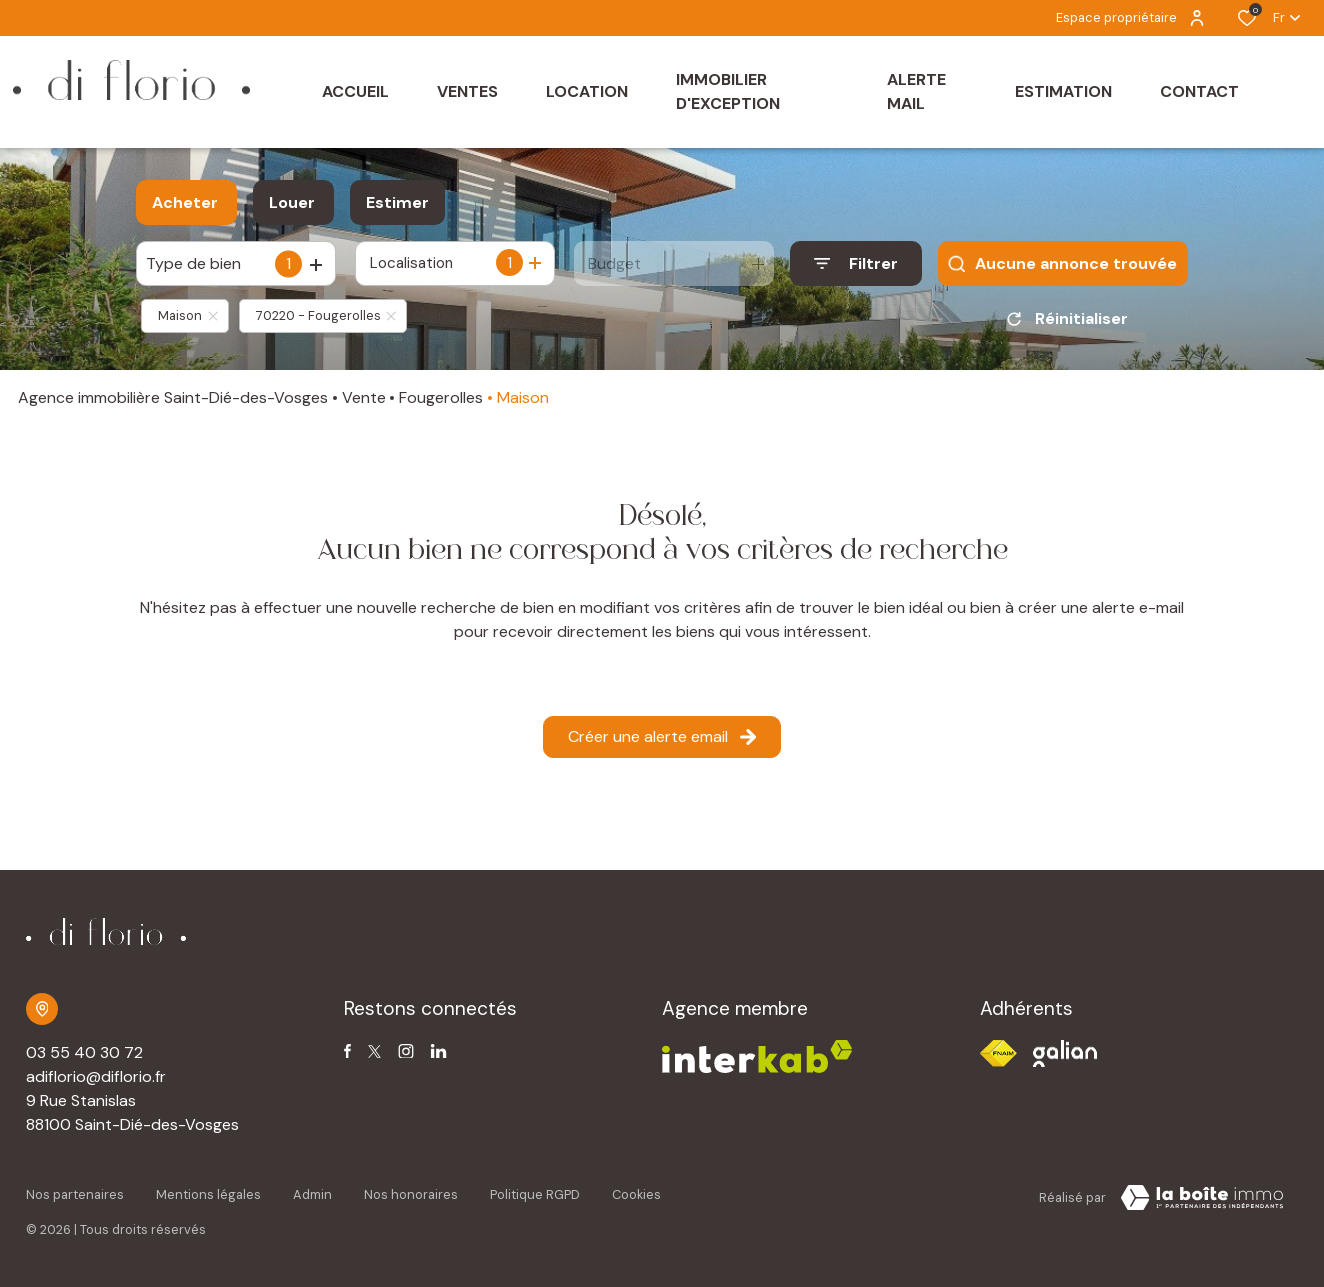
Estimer (397, 202)
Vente (364, 397)
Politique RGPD (535, 1194)
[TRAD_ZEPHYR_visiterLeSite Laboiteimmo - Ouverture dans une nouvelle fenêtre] (1202, 1198)
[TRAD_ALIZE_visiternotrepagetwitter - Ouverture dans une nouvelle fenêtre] (374, 1051)
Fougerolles (441, 397)
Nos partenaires (75, 1194)
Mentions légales (208, 1194)
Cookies (636, 1194)
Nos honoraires (411, 1194)
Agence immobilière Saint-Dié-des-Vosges (173, 397)
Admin (312, 1194)
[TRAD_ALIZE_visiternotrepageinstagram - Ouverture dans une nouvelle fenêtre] (406, 1051)
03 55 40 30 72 (84, 1052)
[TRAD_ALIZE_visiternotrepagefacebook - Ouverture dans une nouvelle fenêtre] (347, 1051)
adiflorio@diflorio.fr (96, 1076)
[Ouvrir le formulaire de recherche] (856, 263)
